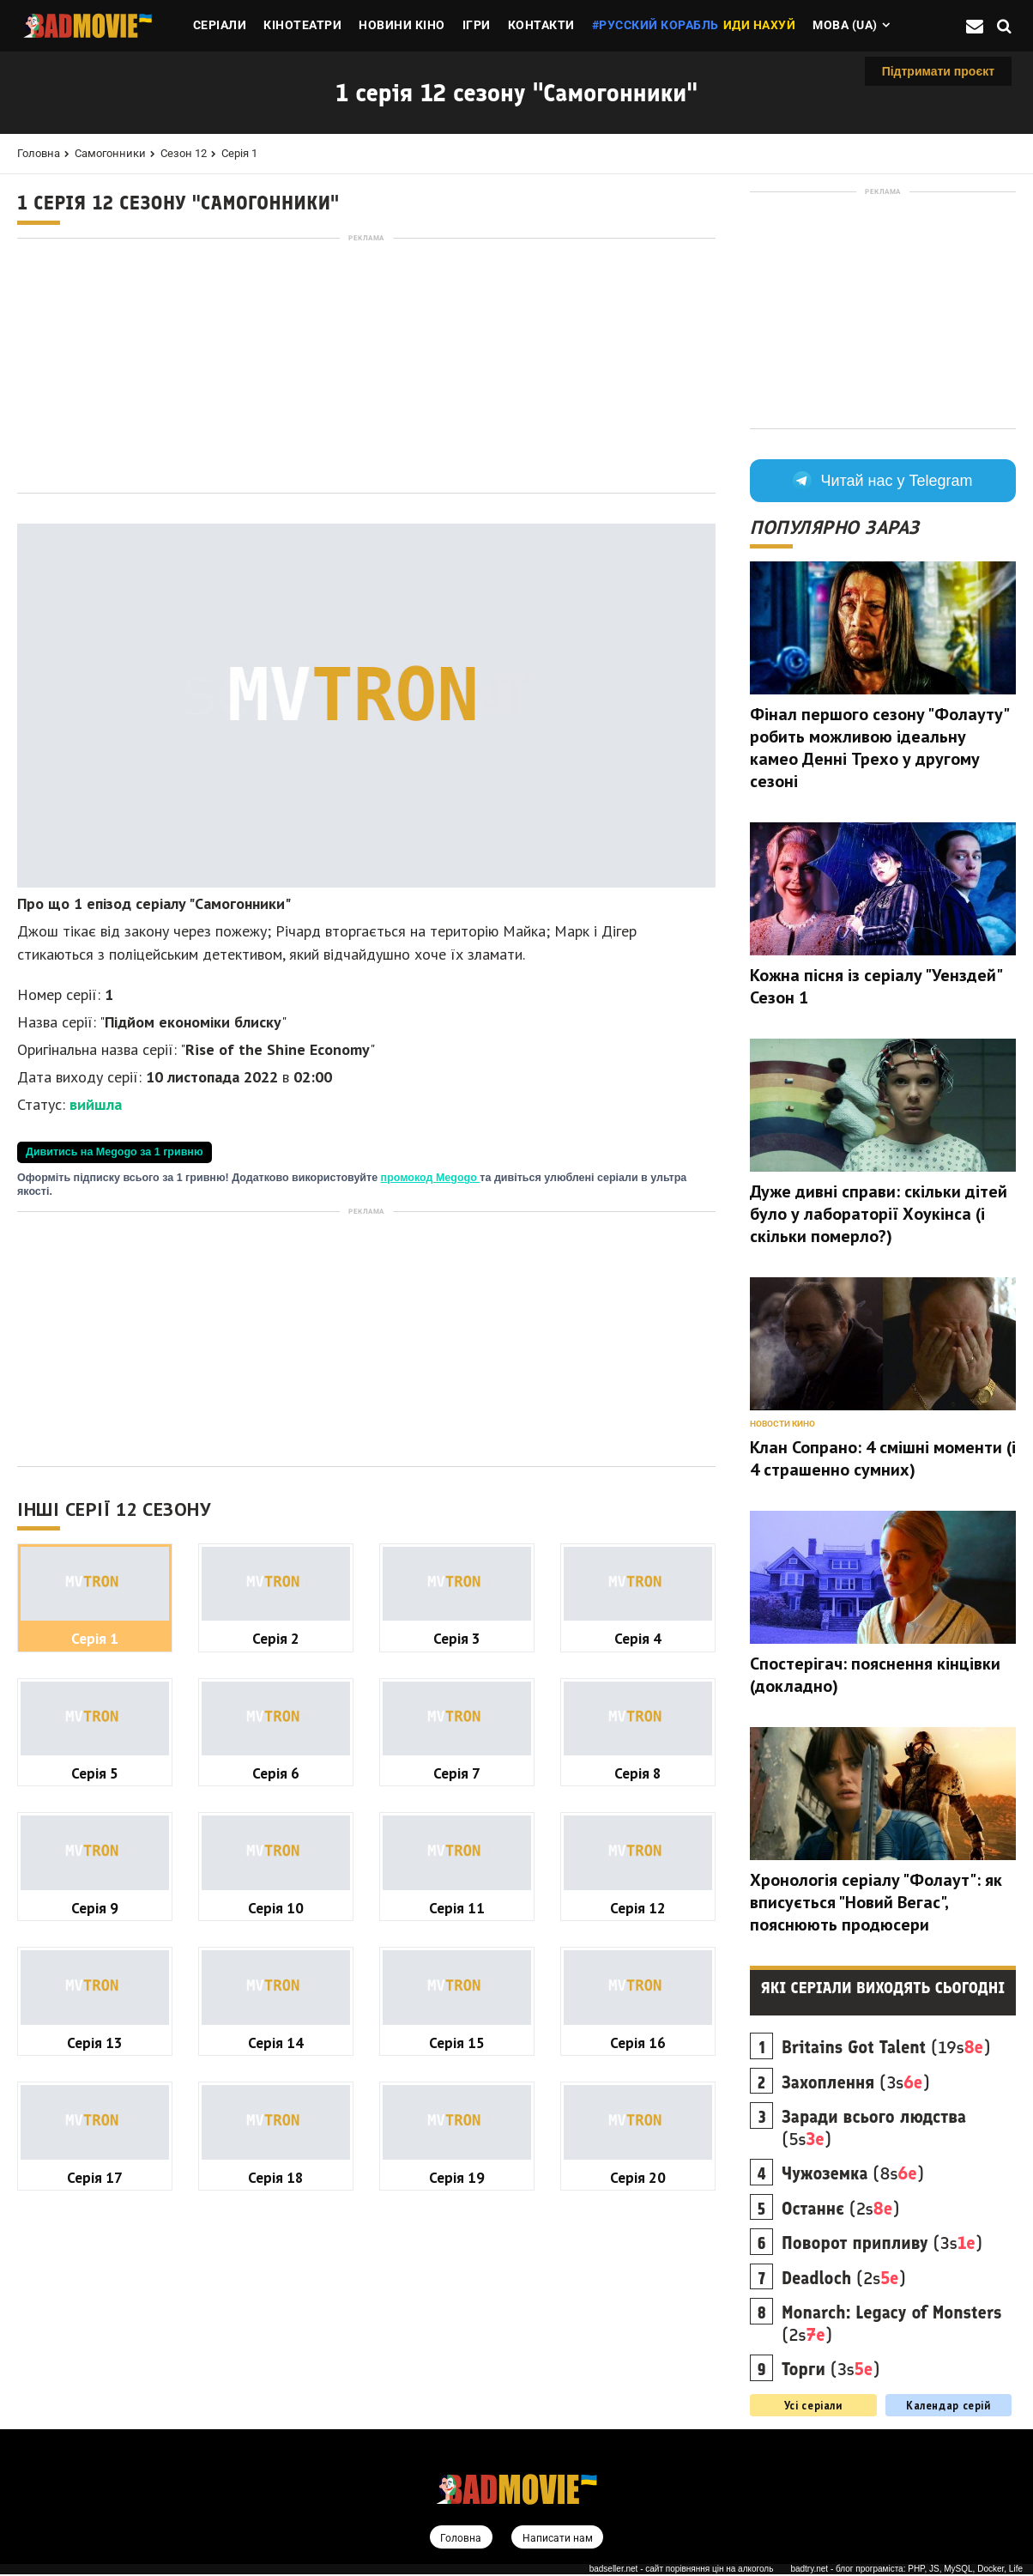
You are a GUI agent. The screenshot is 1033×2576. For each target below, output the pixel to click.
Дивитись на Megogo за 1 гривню (114, 1152)
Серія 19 (457, 2177)
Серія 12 (638, 1908)
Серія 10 (276, 1908)
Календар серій (948, 2405)
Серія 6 (275, 1773)
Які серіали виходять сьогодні (883, 1988)
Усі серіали (813, 2405)
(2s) (841, 2208)
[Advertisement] (366, 365)
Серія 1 (239, 153)
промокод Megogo (430, 1178)
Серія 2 (275, 1638)
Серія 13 (95, 2042)
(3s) (856, 2082)
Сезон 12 (183, 153)
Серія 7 (456, 1773)
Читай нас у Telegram (882, 480)
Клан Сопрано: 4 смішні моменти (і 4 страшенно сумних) (883, 1458)
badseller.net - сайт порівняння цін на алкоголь (681, 2569)
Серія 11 (457, 1908)
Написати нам (558, 2538)
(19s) (886, 2047)
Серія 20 (638, 2177)
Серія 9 (94, 1908)
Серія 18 (276, 2177)
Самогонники (110, 153)
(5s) (874, 2127)
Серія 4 (637, 1638)
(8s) (853, 2173)
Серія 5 (94, 1773)
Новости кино (782, 1423)
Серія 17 (95, 2177)
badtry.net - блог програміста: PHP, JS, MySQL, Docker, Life (906, 2569)
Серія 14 (276, 2042)
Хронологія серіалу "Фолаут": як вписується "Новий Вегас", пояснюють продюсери (876, 1902)
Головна (38, 153)
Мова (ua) (845, 25)
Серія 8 (637, 1773)
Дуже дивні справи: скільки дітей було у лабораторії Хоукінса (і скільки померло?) (878, 1213)
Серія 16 (638, 2042)
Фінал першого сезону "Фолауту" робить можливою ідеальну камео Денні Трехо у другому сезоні (879, 747)
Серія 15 (457, 2042)
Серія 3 (456, 1638)
